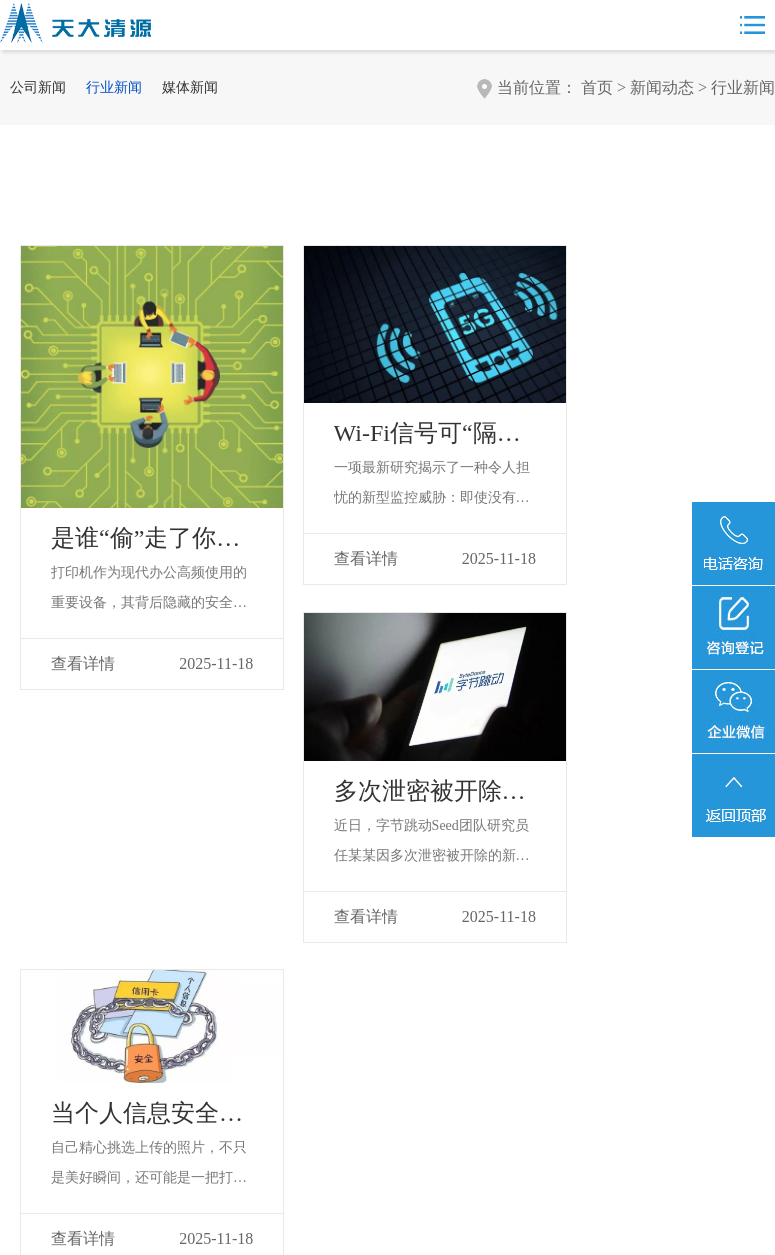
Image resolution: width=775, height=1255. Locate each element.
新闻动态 (662, 87)
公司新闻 (38, 87)
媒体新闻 (190, 87)
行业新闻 (114, 87)
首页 (597, 87)
